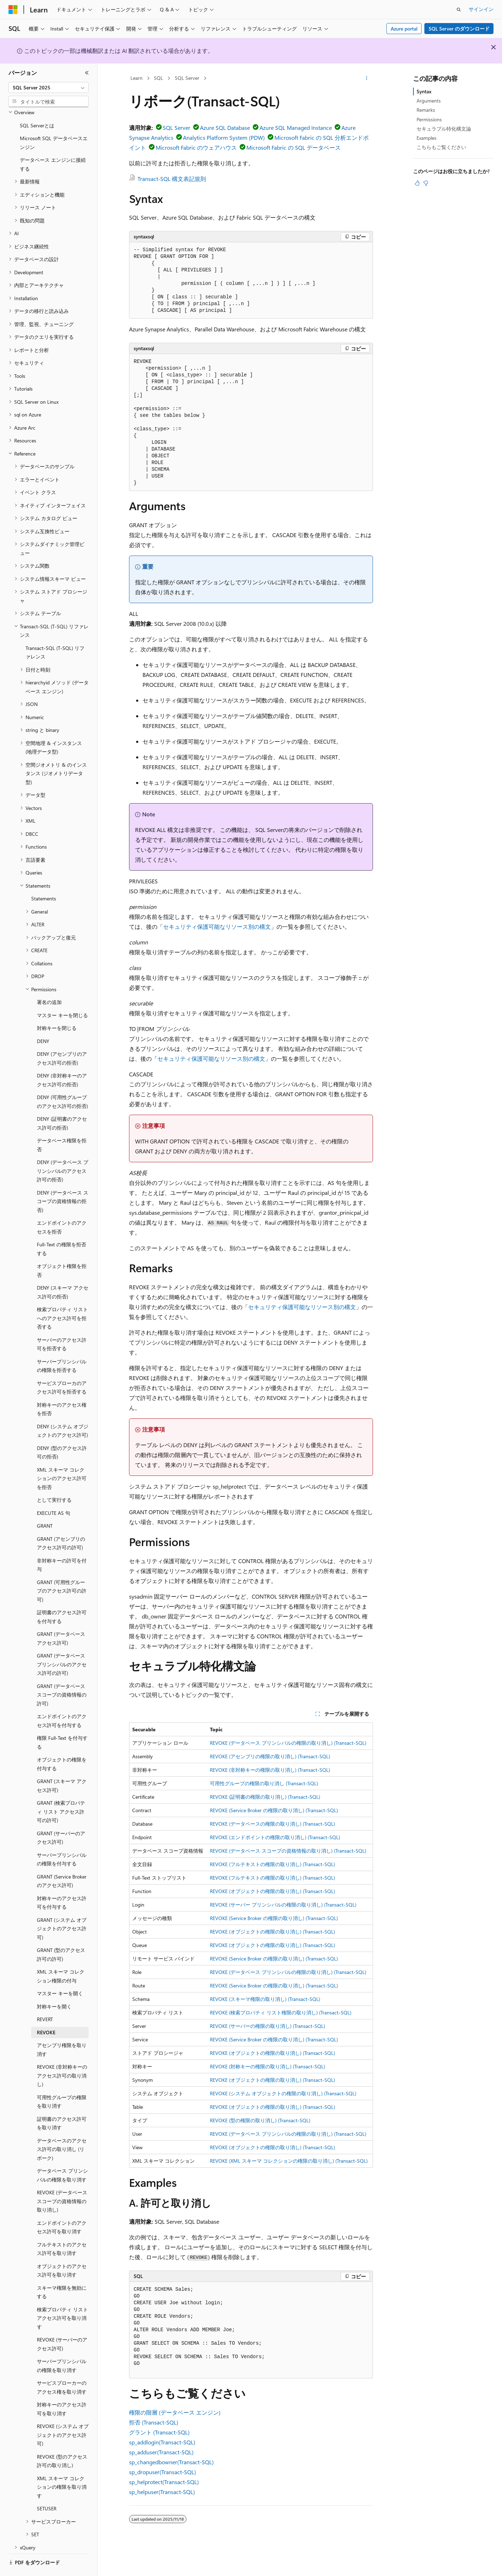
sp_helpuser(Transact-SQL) (162, 2491)
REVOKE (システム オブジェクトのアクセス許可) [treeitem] (63, 2415)
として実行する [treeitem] (54, 1480)
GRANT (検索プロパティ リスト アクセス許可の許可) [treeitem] (61, 1792)
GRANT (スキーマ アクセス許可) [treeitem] (62, 1766)
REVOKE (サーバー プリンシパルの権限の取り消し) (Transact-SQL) (283, 1904)
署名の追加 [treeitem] (49, 982)
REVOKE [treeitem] (46, 2012)
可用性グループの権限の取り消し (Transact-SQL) (264, 1783)
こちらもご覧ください (441, 147)
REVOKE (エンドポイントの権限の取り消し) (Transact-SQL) (275, 1837)
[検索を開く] (459, 9)
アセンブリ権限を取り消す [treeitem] (62, 2030)
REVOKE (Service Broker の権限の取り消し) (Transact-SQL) (274, 1810)
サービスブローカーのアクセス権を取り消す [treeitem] (62, 2368)
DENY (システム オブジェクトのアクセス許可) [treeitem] (62, 1411)
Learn (136, 78)
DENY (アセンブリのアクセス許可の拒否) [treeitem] (62, 1039)
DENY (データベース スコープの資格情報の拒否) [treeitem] (62, 1182)
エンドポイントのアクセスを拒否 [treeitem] (62, 1207)
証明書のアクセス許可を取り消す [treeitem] (62, 2104)
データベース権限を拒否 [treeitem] (62, 1125)
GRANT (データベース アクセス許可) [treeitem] (61, 1619)
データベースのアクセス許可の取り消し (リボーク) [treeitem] (62, 2130)
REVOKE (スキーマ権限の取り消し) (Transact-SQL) (265, 1999)
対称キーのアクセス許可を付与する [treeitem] (62, 1883)
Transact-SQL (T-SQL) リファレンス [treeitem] (55, 633)
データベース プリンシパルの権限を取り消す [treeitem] (62, 2155)
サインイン (481, 9)
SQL (158, 78)
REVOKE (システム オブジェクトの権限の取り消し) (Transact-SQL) (283, 2093)
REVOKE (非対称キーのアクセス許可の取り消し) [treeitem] (62, 2056)
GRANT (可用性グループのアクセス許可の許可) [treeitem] (62, 1571)
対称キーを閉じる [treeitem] (57, 1008)
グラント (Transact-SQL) (159, 2432)
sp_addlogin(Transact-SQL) (162, 2442)
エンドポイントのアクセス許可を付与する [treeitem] (62, 1701)
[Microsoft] (13, 9)
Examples (426, 137)
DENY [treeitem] (43, 1021)
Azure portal (404, 28)
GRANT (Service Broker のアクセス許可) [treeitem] (62, 1861)
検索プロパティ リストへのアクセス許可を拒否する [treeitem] (62, 1298)
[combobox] (49, 87)
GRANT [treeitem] (44, 1506)
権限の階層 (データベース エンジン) (175, 2412)
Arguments (429, 100)
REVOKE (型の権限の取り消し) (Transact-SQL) (260, 2120)
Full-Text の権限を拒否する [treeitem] (61, 1229)
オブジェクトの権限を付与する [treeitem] (62, 1744)
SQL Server (187, 78)
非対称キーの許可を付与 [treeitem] (62, 1545)
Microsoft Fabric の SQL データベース (293, 147)
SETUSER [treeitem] (46, 2489)
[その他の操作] (367, 78)
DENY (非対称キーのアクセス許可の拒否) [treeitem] (62, 1060)
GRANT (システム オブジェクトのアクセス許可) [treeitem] (62, 1909)
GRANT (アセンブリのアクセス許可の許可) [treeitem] (61, 1524)
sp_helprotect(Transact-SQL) (164, 2482)
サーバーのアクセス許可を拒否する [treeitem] (62, 1325)
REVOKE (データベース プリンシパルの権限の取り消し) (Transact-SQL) (288, 1742)
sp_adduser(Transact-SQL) (161, 2452)
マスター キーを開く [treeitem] (60, 1973)
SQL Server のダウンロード (459, 28)
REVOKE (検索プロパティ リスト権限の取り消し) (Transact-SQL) (280, 2012)
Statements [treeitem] (43, 879)
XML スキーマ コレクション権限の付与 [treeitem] (60, 1956)
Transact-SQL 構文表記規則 (172, 178)
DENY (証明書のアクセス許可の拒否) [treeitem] (62, 1104)
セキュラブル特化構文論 (444, 128)
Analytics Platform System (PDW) (224, 137)
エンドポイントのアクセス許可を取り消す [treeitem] (62, 2208)
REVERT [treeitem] (45, 1999)
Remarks (426, 109)
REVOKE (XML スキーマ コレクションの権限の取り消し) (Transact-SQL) (289, 2160)
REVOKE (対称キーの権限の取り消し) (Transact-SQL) (267, 2066)
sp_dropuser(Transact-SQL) (162, 2472)
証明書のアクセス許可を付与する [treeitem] (62, 1597)
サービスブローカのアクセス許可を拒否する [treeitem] (62, 1368)
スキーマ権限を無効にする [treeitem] (62, 2272)
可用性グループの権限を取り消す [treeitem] (62, 2082)
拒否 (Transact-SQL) (153, 2422)
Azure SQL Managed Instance (296, 127)
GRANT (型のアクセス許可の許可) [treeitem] (61, 1935)
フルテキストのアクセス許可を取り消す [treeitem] (62, 2229)
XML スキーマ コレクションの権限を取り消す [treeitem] (62, 2467)
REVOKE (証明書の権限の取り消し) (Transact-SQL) (265, 1796)
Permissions (429, 119)
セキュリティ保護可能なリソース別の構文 (217, 926)
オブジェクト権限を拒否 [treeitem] (62, 1251)
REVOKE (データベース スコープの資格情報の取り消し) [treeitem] (62, 2181)
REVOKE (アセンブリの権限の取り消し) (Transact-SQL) (270, 1756)
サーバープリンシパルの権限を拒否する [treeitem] (62, 1346)
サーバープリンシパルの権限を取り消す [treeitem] (62, 2346)
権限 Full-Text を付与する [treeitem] (62, 1723)
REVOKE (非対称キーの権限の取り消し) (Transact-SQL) (270, 1769)
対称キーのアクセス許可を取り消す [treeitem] (62, 2389)
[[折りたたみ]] (86, 72)
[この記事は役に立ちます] (417, 183)
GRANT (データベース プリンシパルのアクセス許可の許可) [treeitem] (62, 1645)
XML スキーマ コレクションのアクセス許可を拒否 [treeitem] (62, 1459)
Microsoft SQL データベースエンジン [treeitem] (54, 123)
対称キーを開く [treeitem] (54, 1987)
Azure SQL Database (225, 127)
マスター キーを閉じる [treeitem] (62, 995)
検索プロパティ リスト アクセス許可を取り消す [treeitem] (62, 2299)
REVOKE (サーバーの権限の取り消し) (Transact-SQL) (267, 2026)
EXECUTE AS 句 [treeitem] (53, 1493)
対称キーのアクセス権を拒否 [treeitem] (62, 1389)
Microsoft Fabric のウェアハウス (196, 147)
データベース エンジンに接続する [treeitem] (53, 145)
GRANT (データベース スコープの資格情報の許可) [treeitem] (62, 1675)
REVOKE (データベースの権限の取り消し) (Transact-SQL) (272, 1823)
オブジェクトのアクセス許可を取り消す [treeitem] (62, 2251)
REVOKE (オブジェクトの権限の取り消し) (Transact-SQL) (272, 1891)
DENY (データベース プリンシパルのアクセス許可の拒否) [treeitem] (62, 1151)
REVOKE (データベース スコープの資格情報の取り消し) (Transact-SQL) (288, 1850)
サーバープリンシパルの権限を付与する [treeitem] (62, 1840)
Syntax (424, 91)
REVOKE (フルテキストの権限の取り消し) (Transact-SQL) (272, 1864)
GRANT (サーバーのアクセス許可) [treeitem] (61, 1818)
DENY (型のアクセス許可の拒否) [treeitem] (62, 1433)
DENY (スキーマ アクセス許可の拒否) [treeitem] (62, 1272)
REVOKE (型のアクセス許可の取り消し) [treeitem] (62, 2441)
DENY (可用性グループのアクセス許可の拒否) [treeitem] (62, 1082)
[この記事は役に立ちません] (426, 183)
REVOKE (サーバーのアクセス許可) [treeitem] (62, 2324)
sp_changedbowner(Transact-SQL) (171, 2462)
